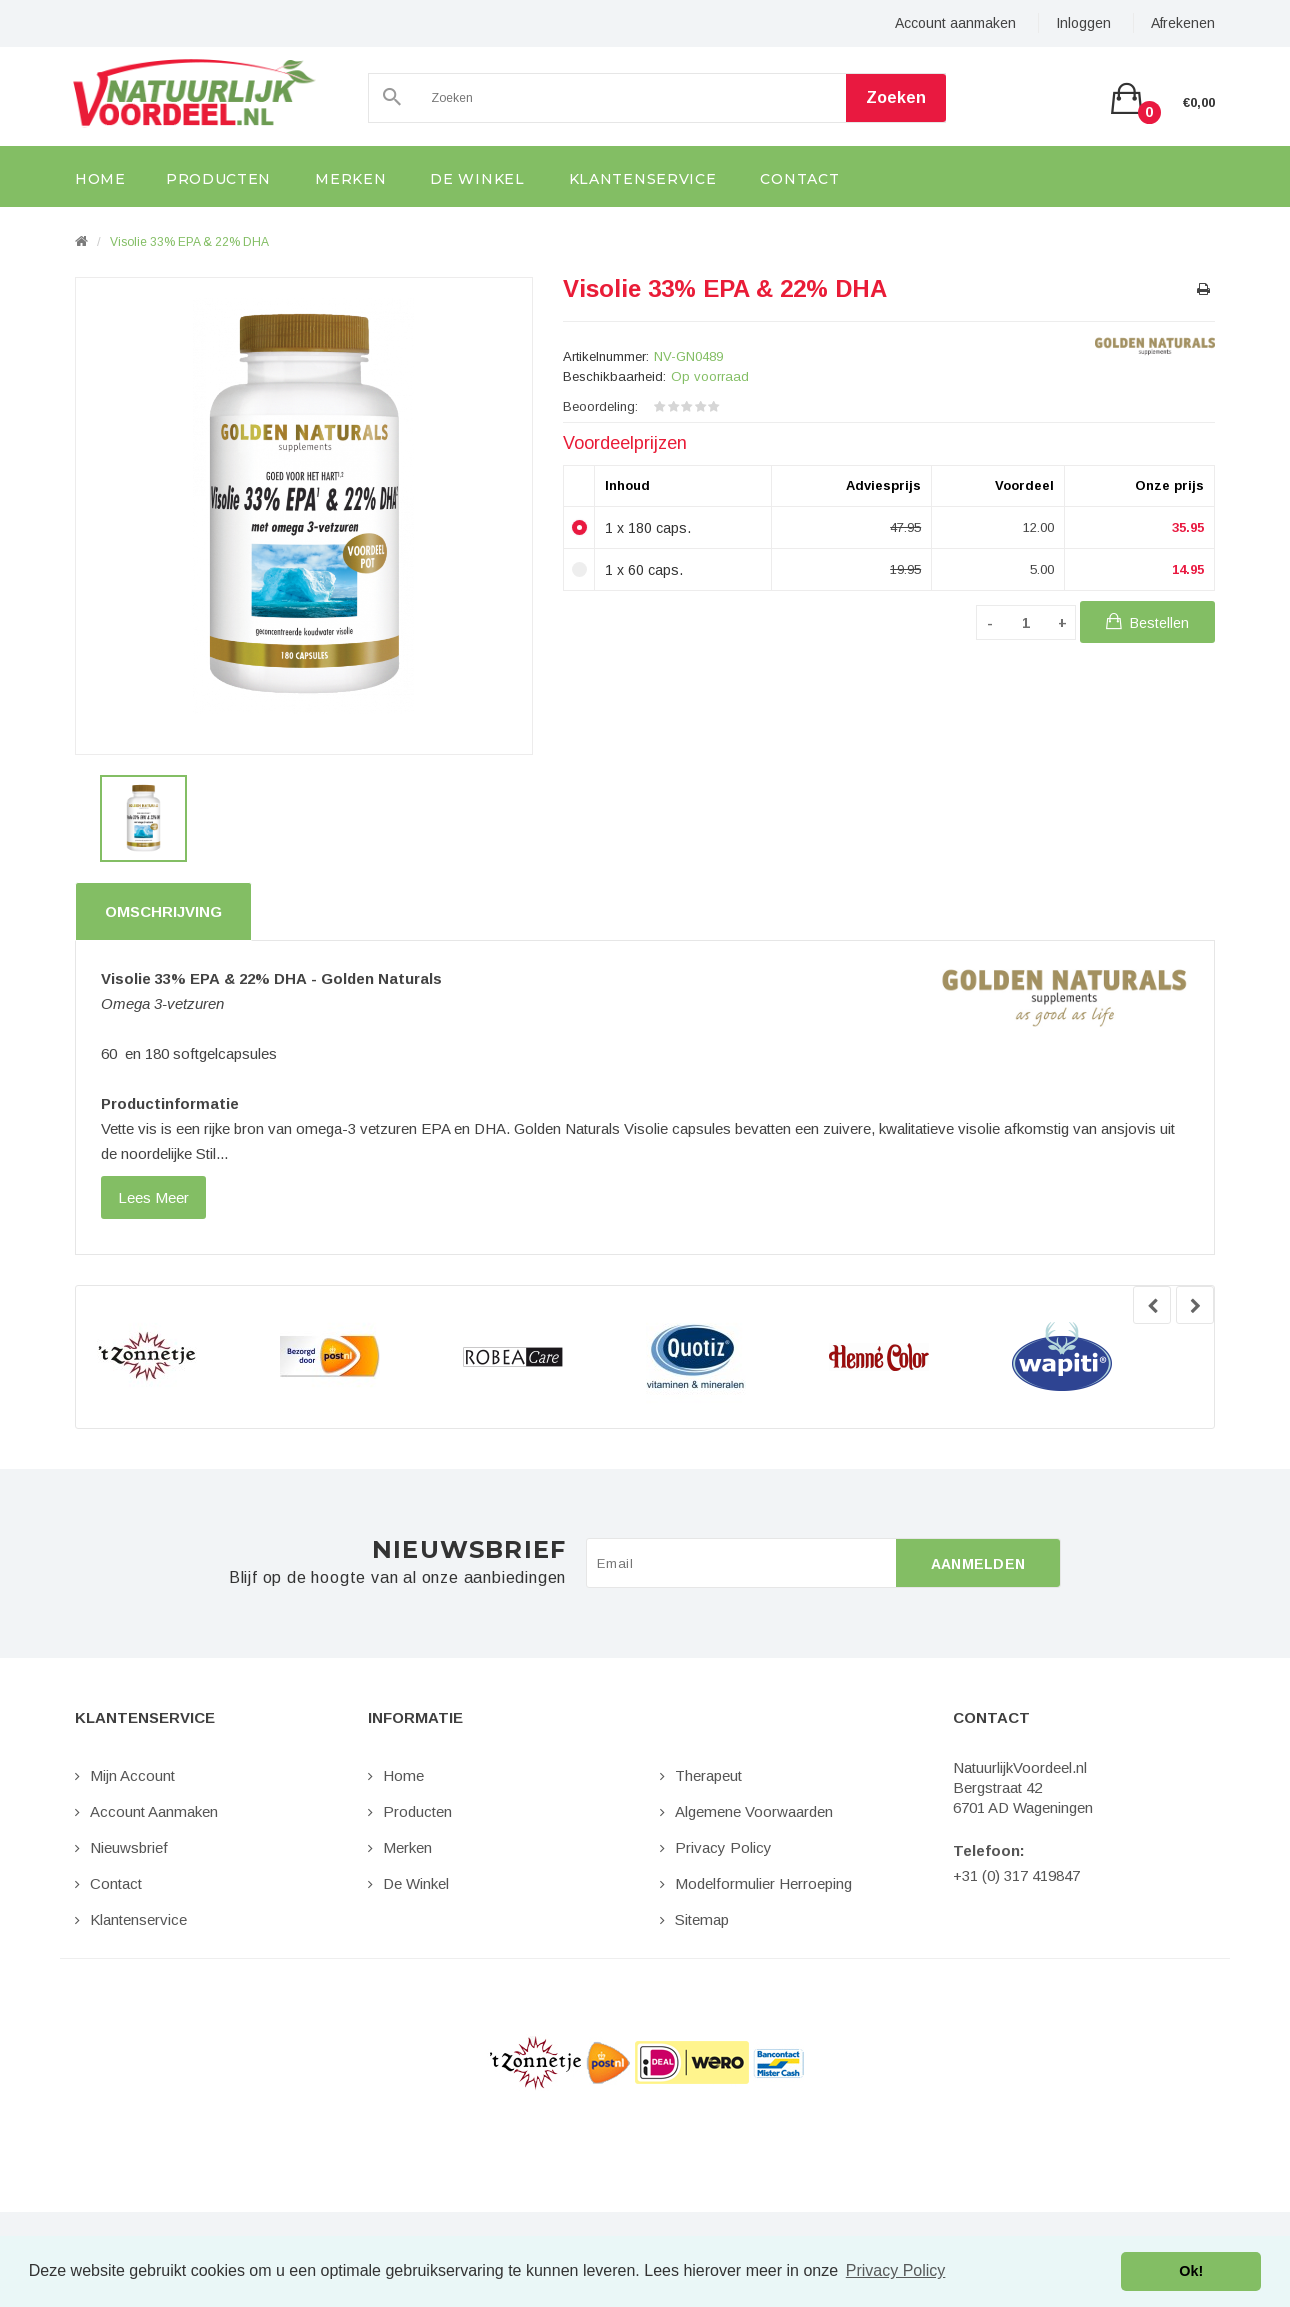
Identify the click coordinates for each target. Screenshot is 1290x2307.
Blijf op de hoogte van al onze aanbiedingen (397, 1578)
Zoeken (896, 97)
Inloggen (1083, 23)
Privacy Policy (723, 1847)
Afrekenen (1183, 23)
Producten (417, 1811)
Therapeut (708, 1775)
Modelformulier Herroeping (763, 1883)
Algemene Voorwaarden (754, 1811)
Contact (116, 1883)
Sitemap (702, 1919)
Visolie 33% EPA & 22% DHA (189, 242)
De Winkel (416, 1883)
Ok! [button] (1191, 2271)
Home (403, 1775)
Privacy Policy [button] (896, 2270)
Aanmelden (978, 1564)
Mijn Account (132, 1775)
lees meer (153, 1197)
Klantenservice (138, 1919)
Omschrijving (163, 911)
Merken (407, 1847)
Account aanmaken (955, 23)
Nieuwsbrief (129, 1847)
